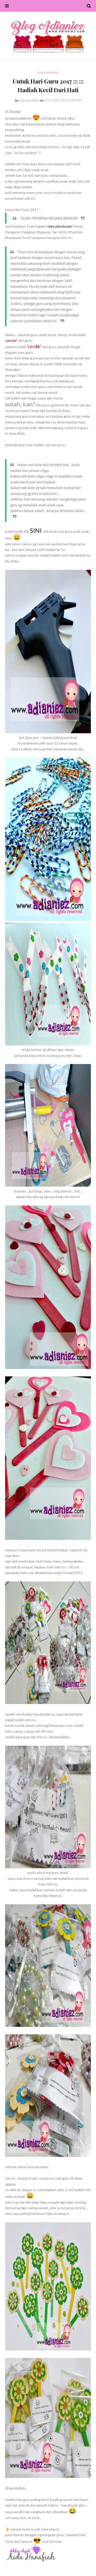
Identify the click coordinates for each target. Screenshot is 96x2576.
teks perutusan (59, 226)
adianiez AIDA (29, 100)
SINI (36, 530)
